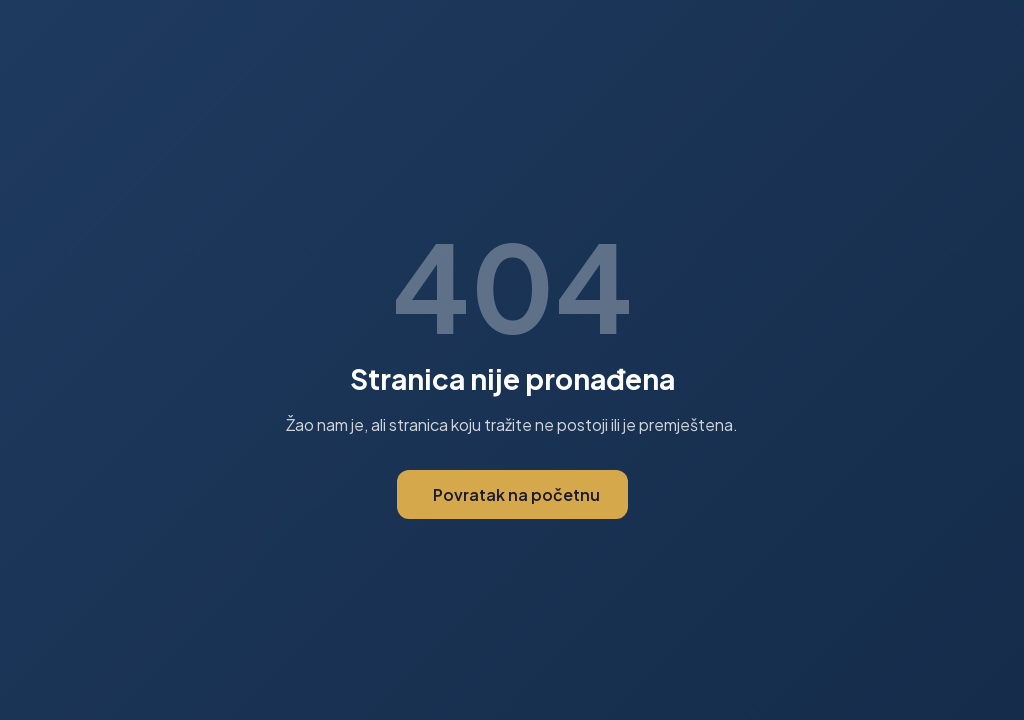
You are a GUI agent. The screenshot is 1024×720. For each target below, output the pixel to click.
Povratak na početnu (516, 494)
